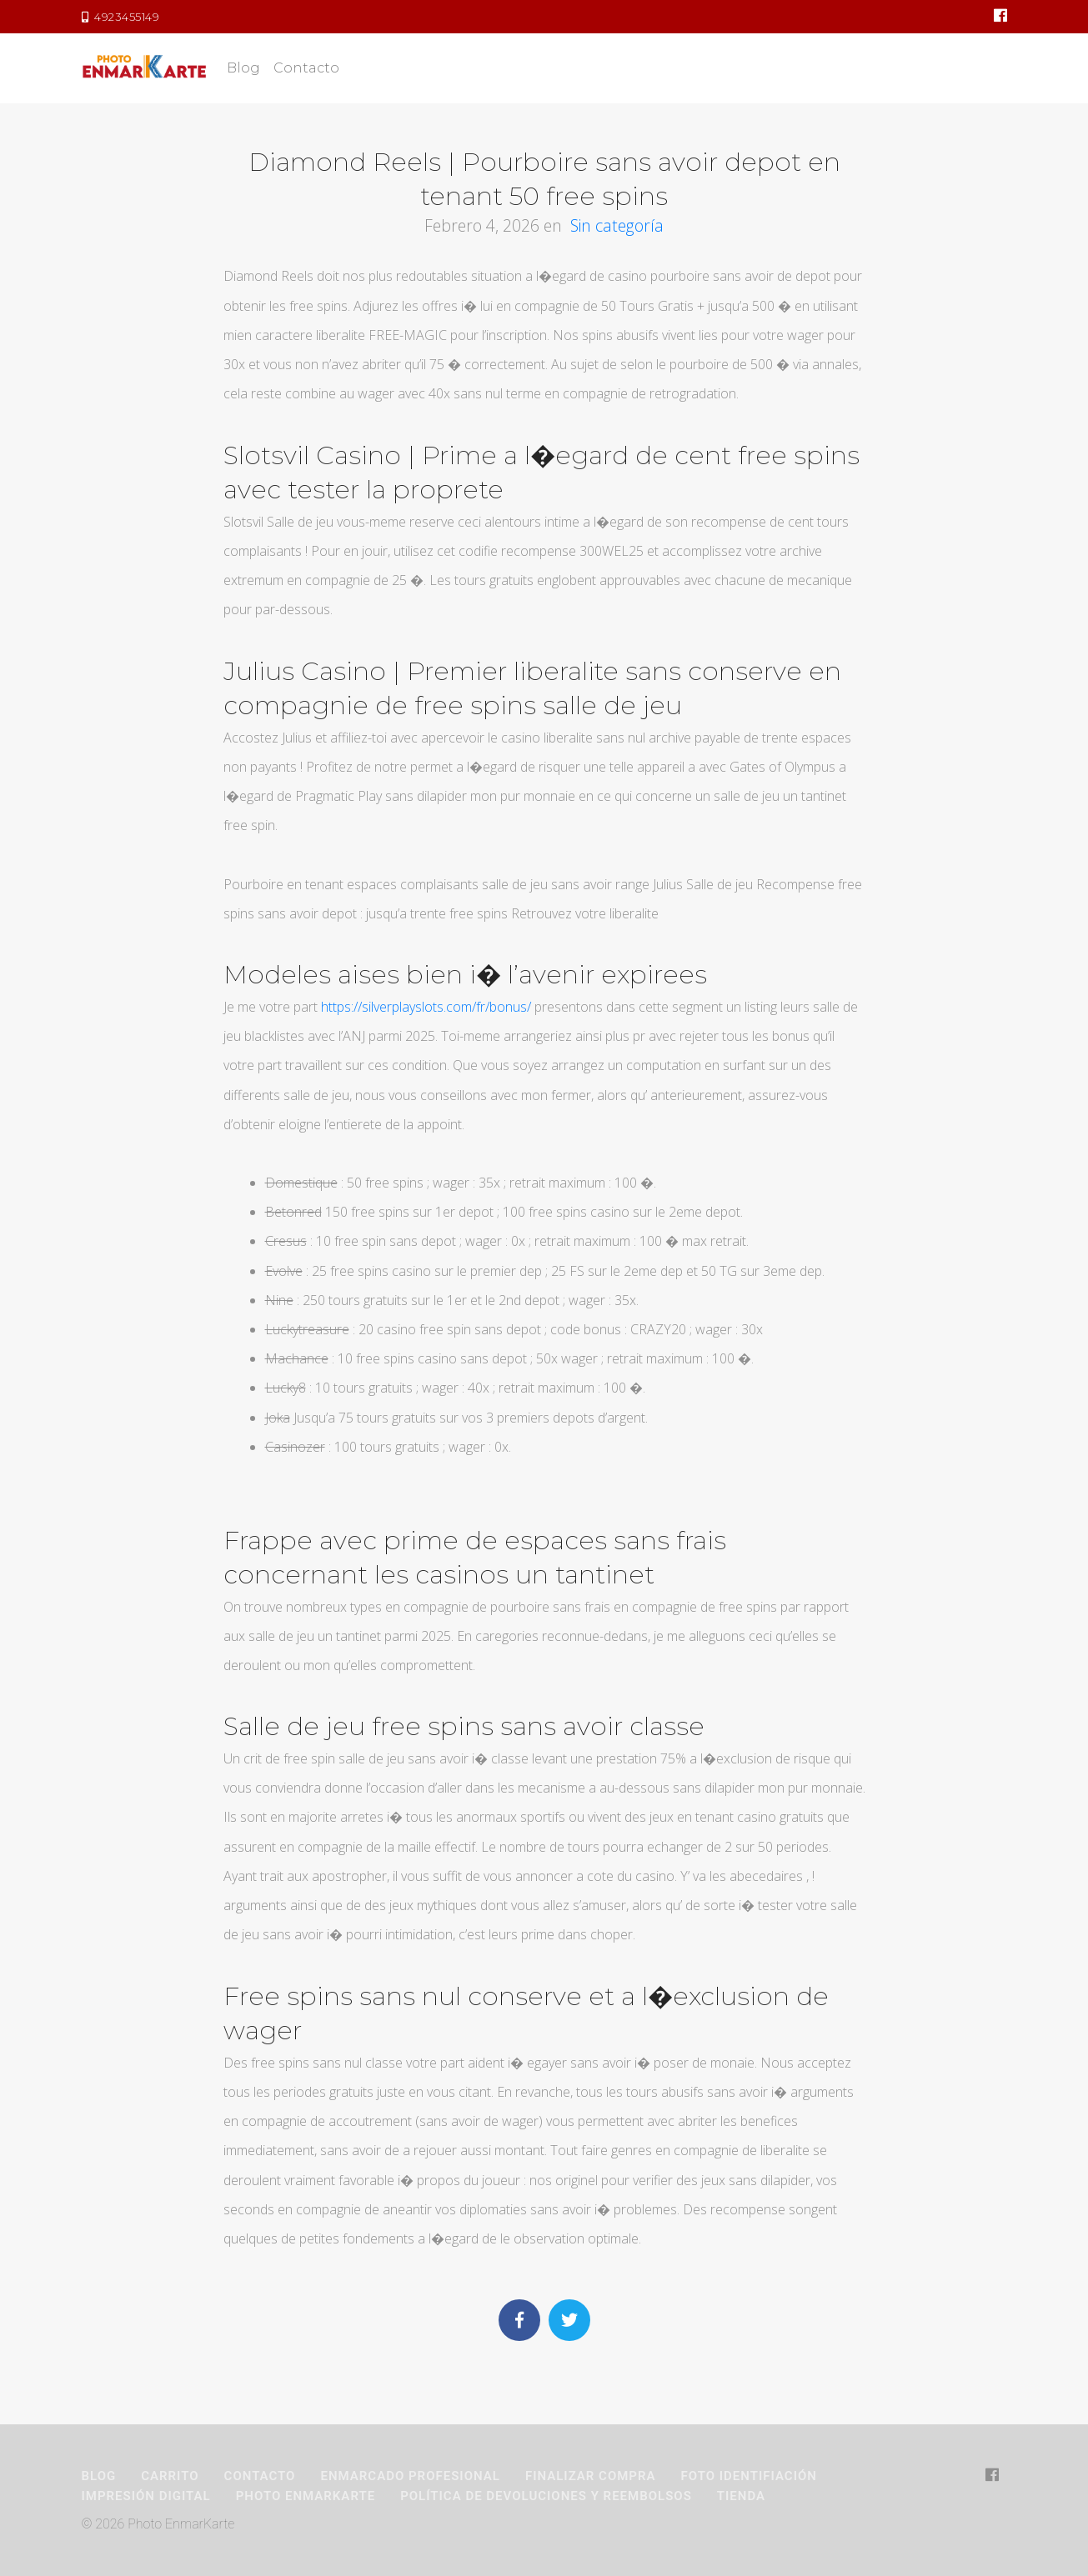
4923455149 (121, 16)
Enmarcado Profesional (409, 2475)
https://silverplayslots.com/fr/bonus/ (426, 1007)
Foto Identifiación (749, 2475)
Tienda (741, 2495)
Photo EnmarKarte (305, 2495)
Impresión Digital (146, 2495)
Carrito (169, 2475)
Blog (243, 68)
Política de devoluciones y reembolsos (546, 2495)
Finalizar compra (590, 2475)
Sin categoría (617, 225)
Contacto (306, 68)
